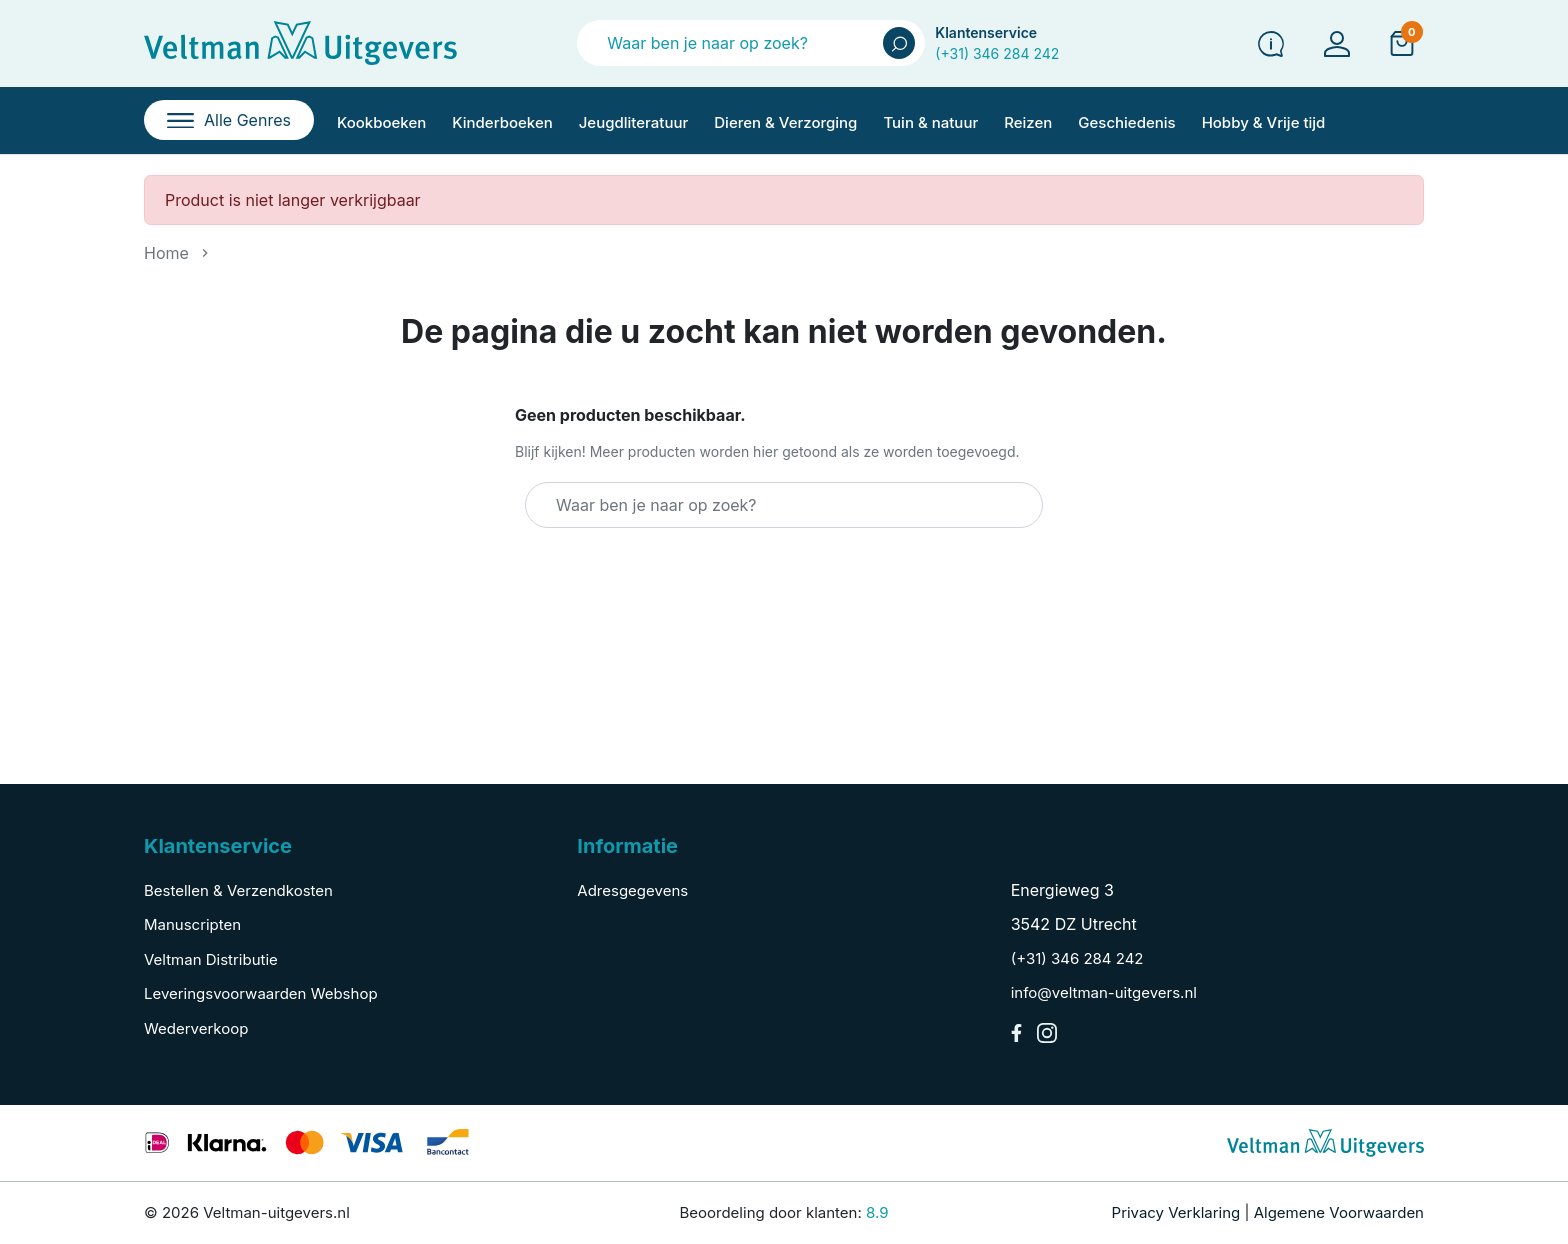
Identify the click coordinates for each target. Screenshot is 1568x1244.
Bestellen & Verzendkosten (238, 890)
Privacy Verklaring (1176, 1212)
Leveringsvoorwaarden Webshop (261, 993)
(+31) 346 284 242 (997, 53)
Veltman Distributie (211, 959)
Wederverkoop (196, 1028)
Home (166, 253)
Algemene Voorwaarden (1339, 1212)
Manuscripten (192, 924)
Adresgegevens (632, 890)
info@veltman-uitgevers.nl (1104, 992)
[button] (1402, 43)
